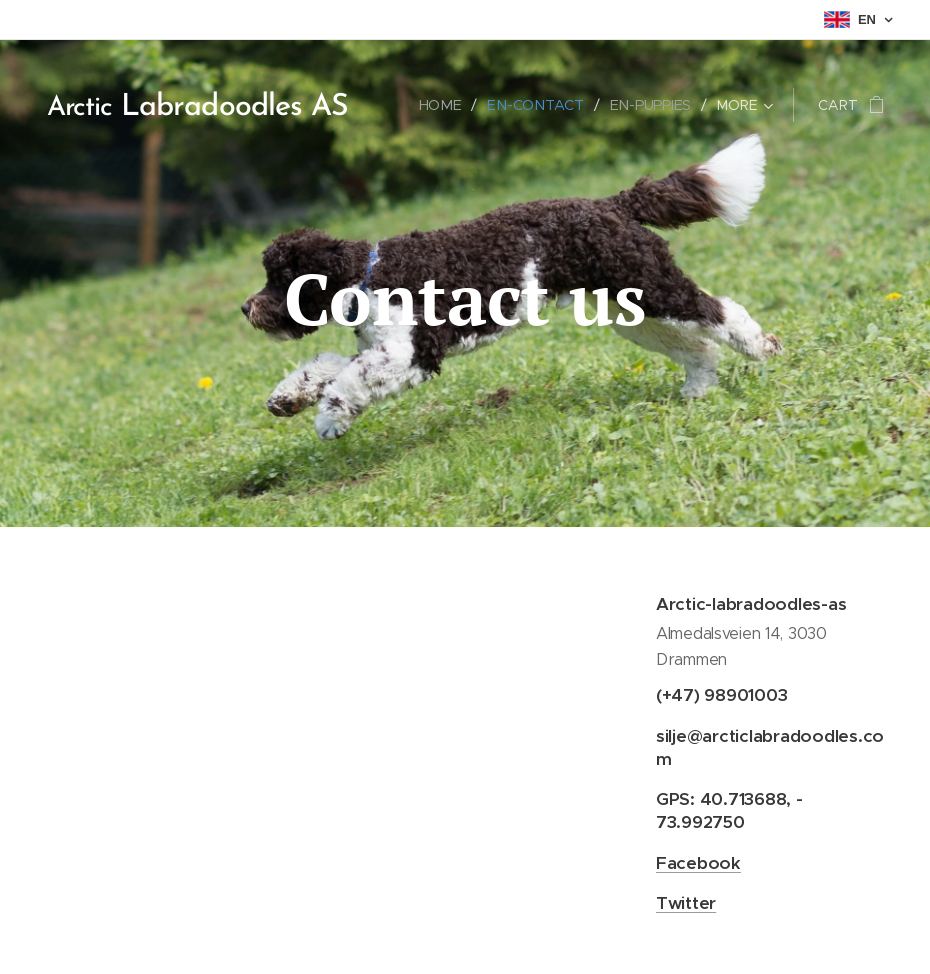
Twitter (686, 903)
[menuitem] (446, 105)
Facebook (698, 863)
